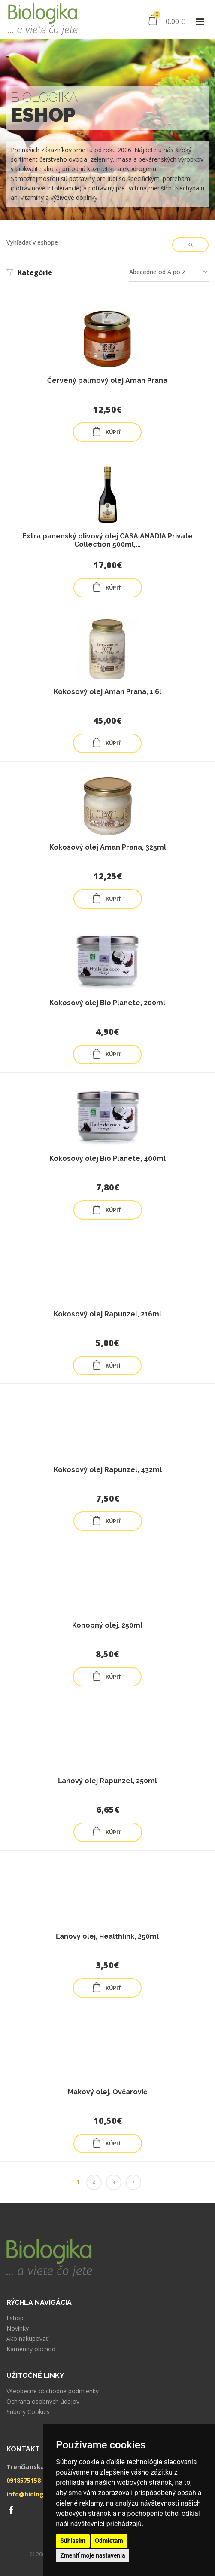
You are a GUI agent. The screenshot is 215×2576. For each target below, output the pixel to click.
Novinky (17, 2328)
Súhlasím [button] (72, 2540)
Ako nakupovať (27, 2339)
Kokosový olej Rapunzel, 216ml (107, 1314)
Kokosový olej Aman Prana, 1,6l (107, 692)
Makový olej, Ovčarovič (107, 2092)
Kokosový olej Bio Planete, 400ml (107, 1158)
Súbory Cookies (28, 2412)
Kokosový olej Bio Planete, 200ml (107, 1003)
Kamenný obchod (30, 2349)
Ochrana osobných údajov (42, 2402)
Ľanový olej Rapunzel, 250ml (107, 1781)
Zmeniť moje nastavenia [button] (92, 2555)
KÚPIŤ (106, 431)
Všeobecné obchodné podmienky (52, 2391)
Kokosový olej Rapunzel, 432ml (108, 1469)
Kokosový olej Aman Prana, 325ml (107, 847)
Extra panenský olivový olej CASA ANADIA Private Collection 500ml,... (107, 540)
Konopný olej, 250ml (107, 1625)
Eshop (15, 2318)
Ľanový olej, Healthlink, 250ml (107, 1936)
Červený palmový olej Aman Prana (107, 380)
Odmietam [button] (109, 2540)
